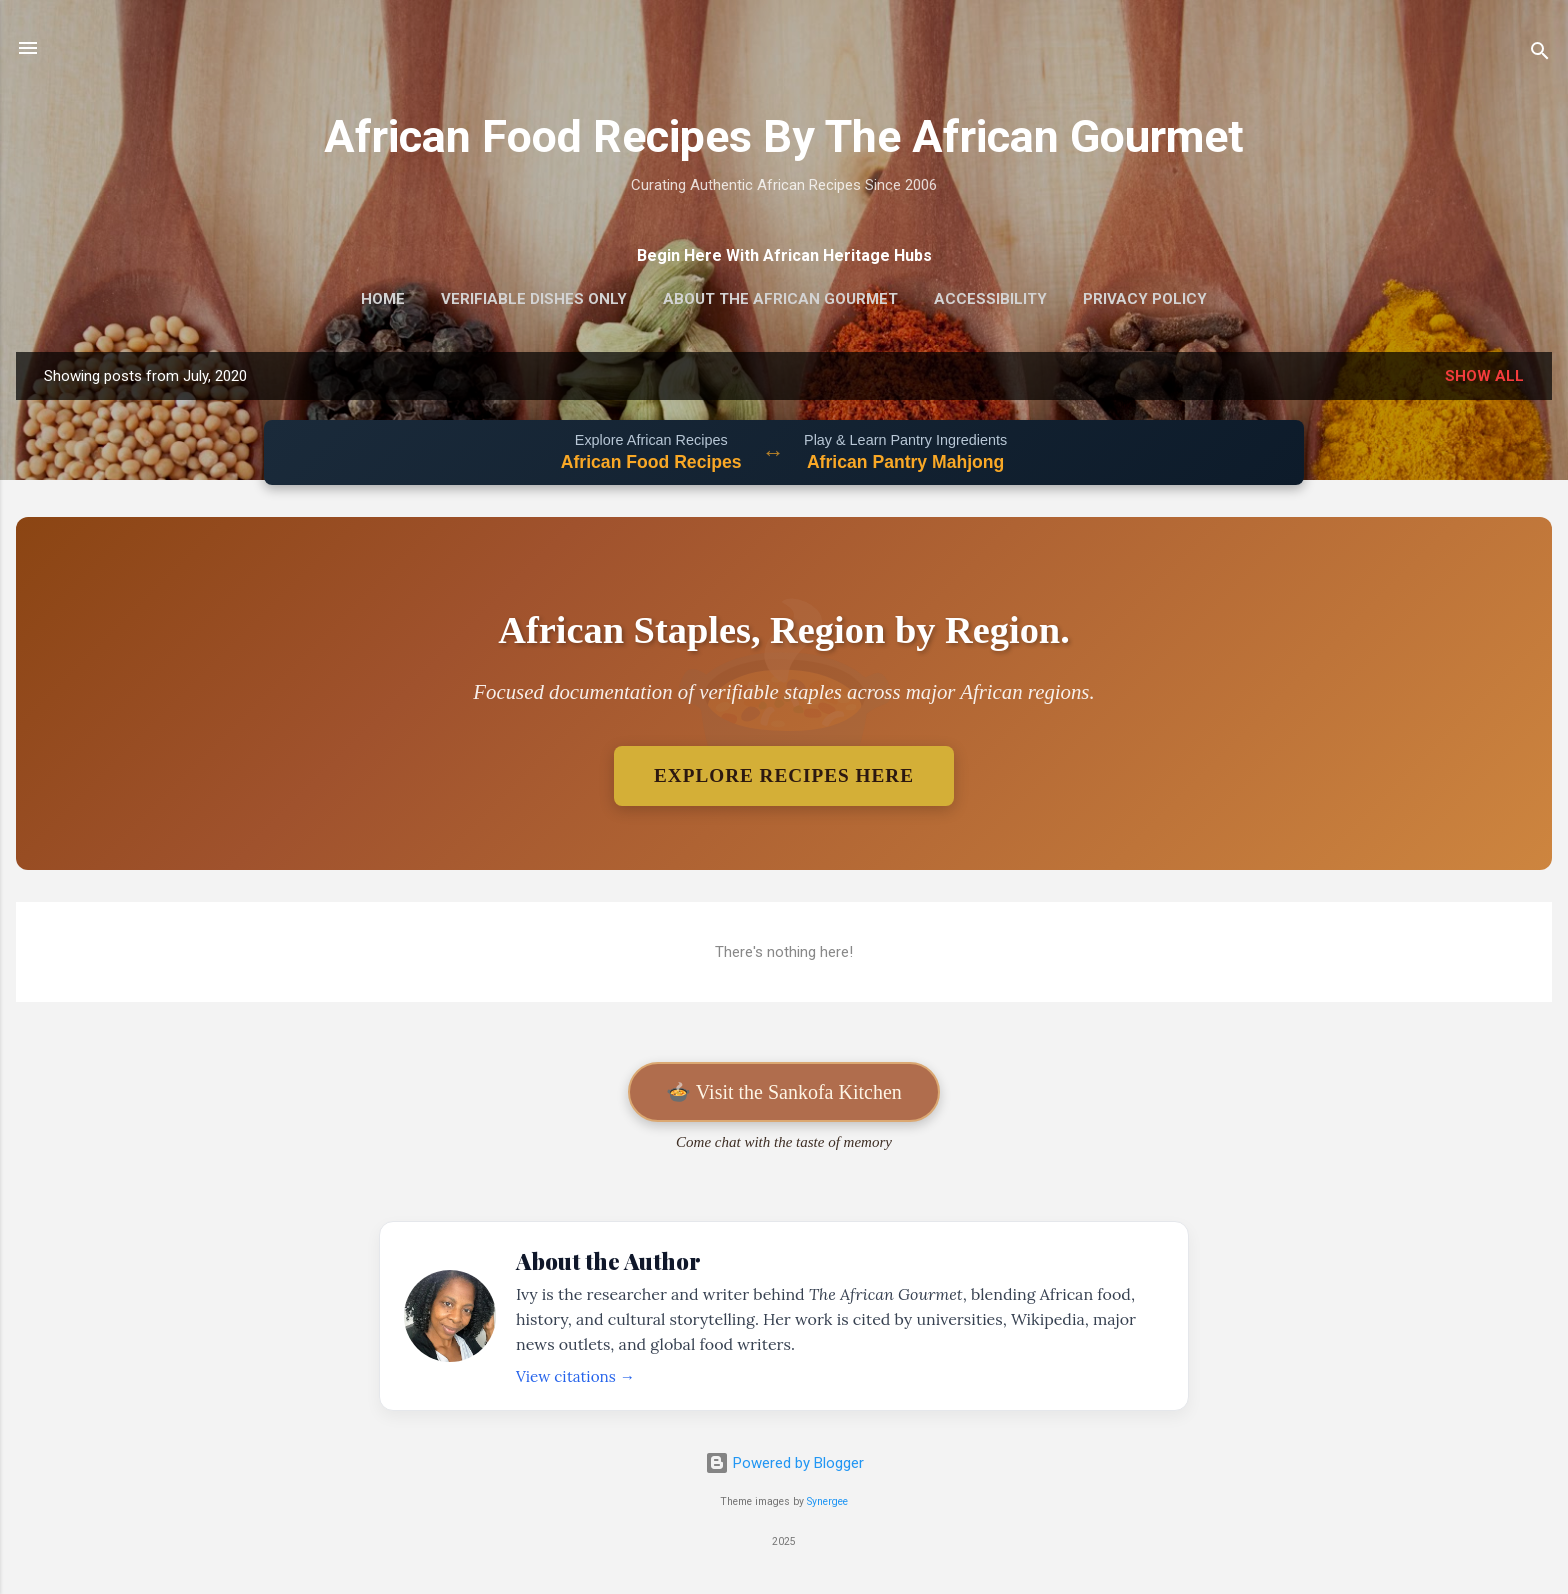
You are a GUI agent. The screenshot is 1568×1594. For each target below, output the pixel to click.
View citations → (575, 1376)
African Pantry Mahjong (905, 462)
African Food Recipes (651, 462)
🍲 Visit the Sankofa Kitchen (784, 1092)
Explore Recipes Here (784, 775)
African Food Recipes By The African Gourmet (784, 136)
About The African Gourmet (780, 299)
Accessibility (990, 299)
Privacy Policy (1145, 299)
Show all (1484, 376)
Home (383, 299)
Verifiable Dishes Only (534, 299)
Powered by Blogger (784, 1463)
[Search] (1540, 54)
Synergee (827, 1501)
